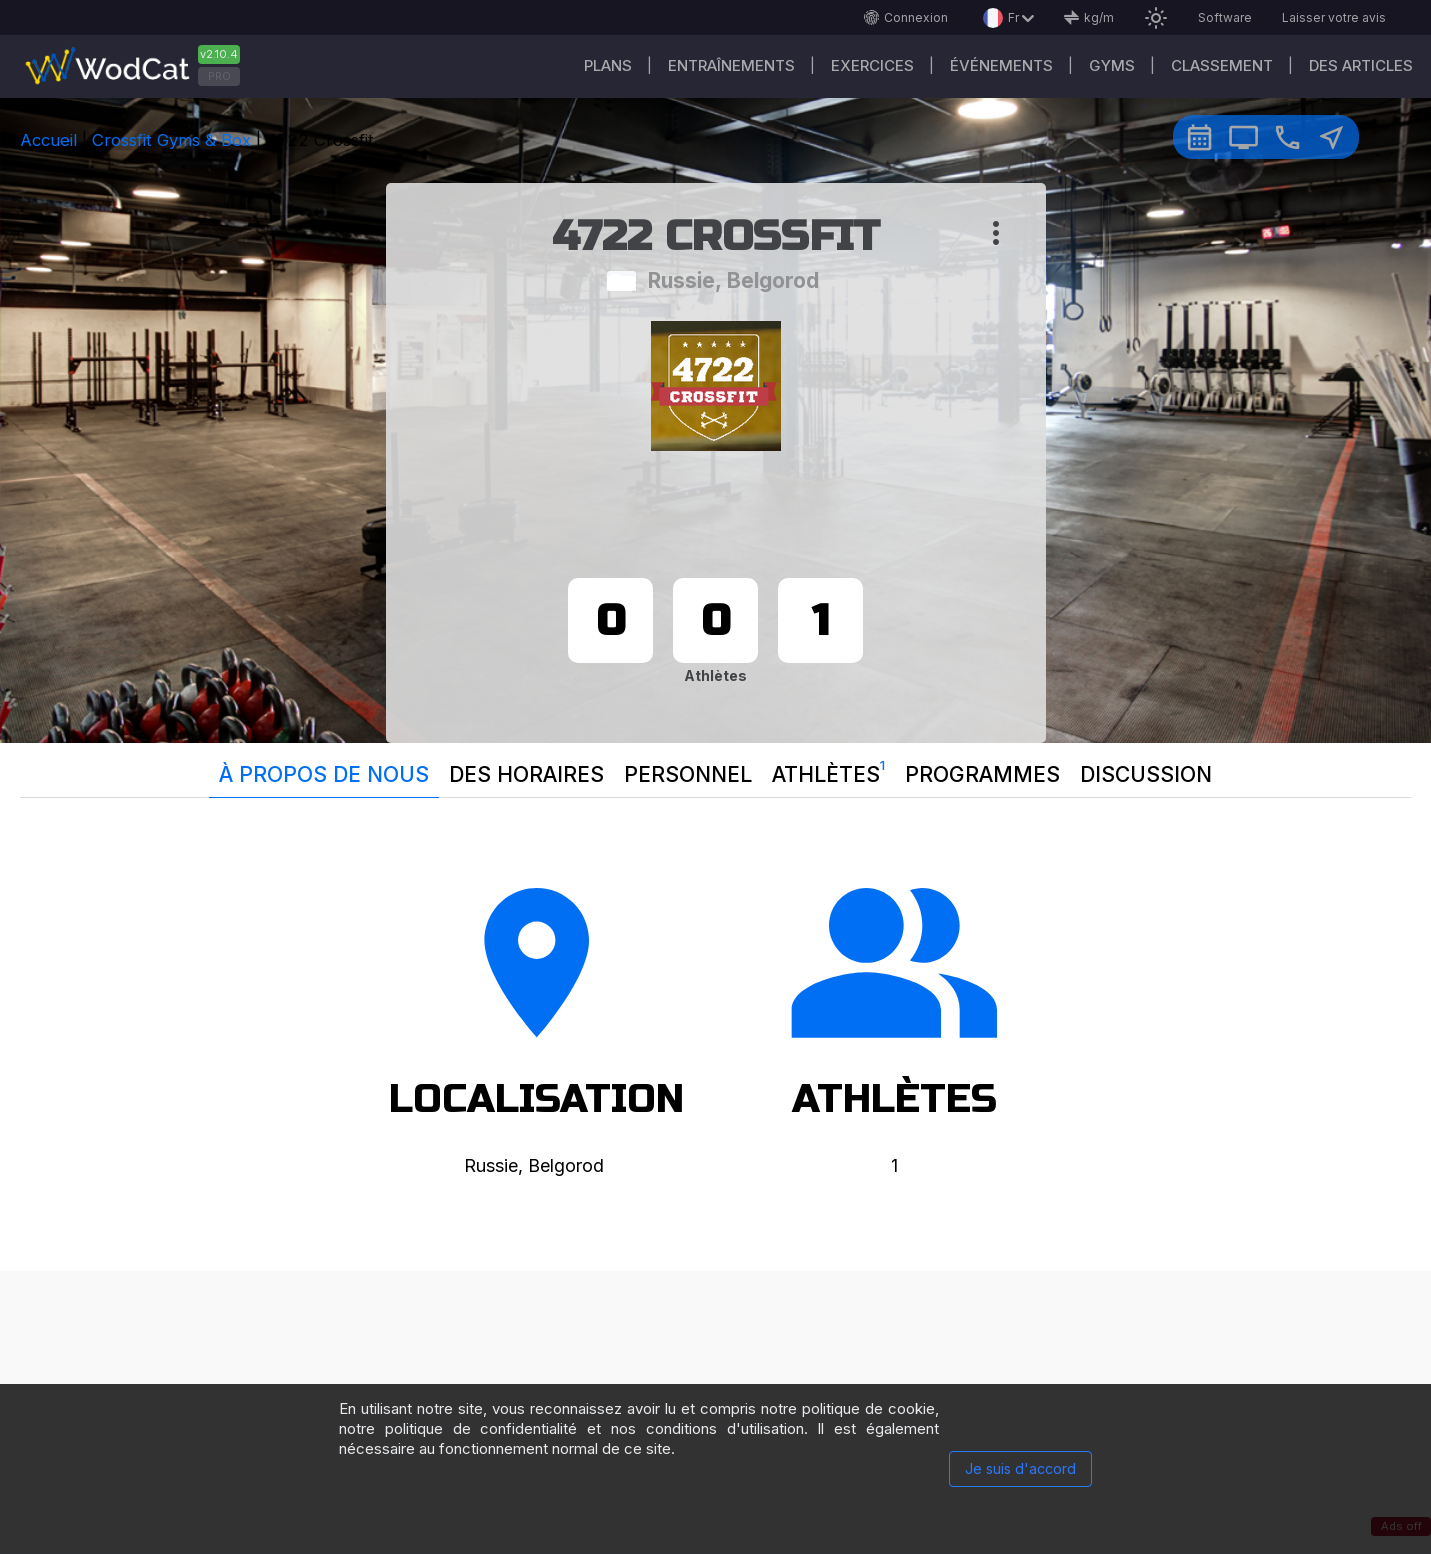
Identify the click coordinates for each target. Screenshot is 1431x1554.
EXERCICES (872, 65)
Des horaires (526, 774)
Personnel (688, 774)
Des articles (1361, 65)
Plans (608, 65)
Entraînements (731, 65)
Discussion (1146, 774)
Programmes (982, 774)
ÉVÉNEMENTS (1001, 65)
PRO (219, 76)
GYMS (1112, 65)
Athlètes (828, 770)
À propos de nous (324, 774)
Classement (1222, 65)
